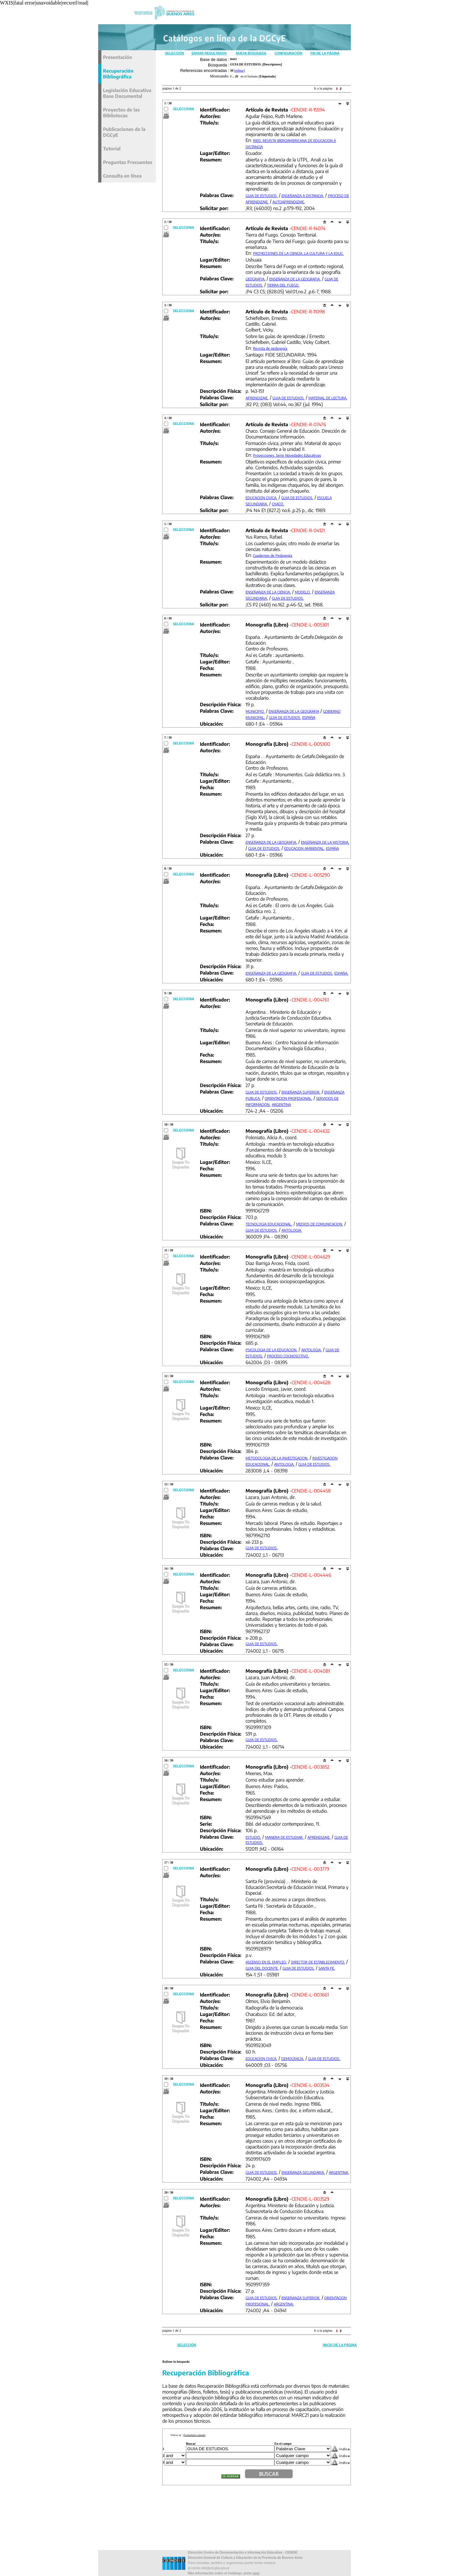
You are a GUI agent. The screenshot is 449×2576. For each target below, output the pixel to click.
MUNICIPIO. (255, 711)
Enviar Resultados (208, 53)
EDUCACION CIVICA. (261, 498)
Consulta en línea (122, 176)
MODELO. (303, 592)
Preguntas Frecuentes (127, 162)
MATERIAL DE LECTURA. (327, 398)
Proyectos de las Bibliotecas (121, 112)
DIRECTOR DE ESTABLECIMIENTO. (318, 1962)
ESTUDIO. (253, 1837)
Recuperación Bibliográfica (118, 73)
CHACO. (278, 504)
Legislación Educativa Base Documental (127, 93)
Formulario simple (194, 2435)
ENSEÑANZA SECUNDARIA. (303, 2172)
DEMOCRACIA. (292, 2058)
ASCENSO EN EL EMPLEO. (266, 1962)
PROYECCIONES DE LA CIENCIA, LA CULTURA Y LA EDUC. (298, 253)
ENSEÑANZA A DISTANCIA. (303, 195)
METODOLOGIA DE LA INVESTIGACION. (277, 1458)
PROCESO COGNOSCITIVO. (288, 1356)
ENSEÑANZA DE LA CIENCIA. (268, 592)
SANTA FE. (326, 1968)
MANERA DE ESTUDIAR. (284, 1837)
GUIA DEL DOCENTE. (262, 1968)
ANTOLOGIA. (292, 1230)
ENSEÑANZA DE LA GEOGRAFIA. (295, 279)
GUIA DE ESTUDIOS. (262, 195)
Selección (174, 53)
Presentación (117, 57)
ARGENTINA (281, 1104)
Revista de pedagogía (270, 348)
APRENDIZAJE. (257, 398)
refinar (239, 70)
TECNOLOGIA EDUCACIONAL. (269, 1224)
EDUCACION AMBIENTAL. (304, 848)
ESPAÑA (308, 717)
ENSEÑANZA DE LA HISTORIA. (325, 842)
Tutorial (112, 148)
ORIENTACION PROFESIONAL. (288, 1098)
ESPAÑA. (341, 973)
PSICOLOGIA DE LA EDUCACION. (271, 1350)
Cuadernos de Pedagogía (272, 555)
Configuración (288, 53)
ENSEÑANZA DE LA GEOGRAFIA (294, 711)
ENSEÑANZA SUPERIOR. (301, 1092)
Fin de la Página (325, 53)
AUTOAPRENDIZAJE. (288, 202)
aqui (256, 2573)
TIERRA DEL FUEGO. (283, 285)
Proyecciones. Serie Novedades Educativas (287, 455)
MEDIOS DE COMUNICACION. (319, 1224)
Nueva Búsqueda (251, 53)
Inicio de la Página (340, 2345)
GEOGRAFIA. (255, 279)
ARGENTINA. (339, 2172)
